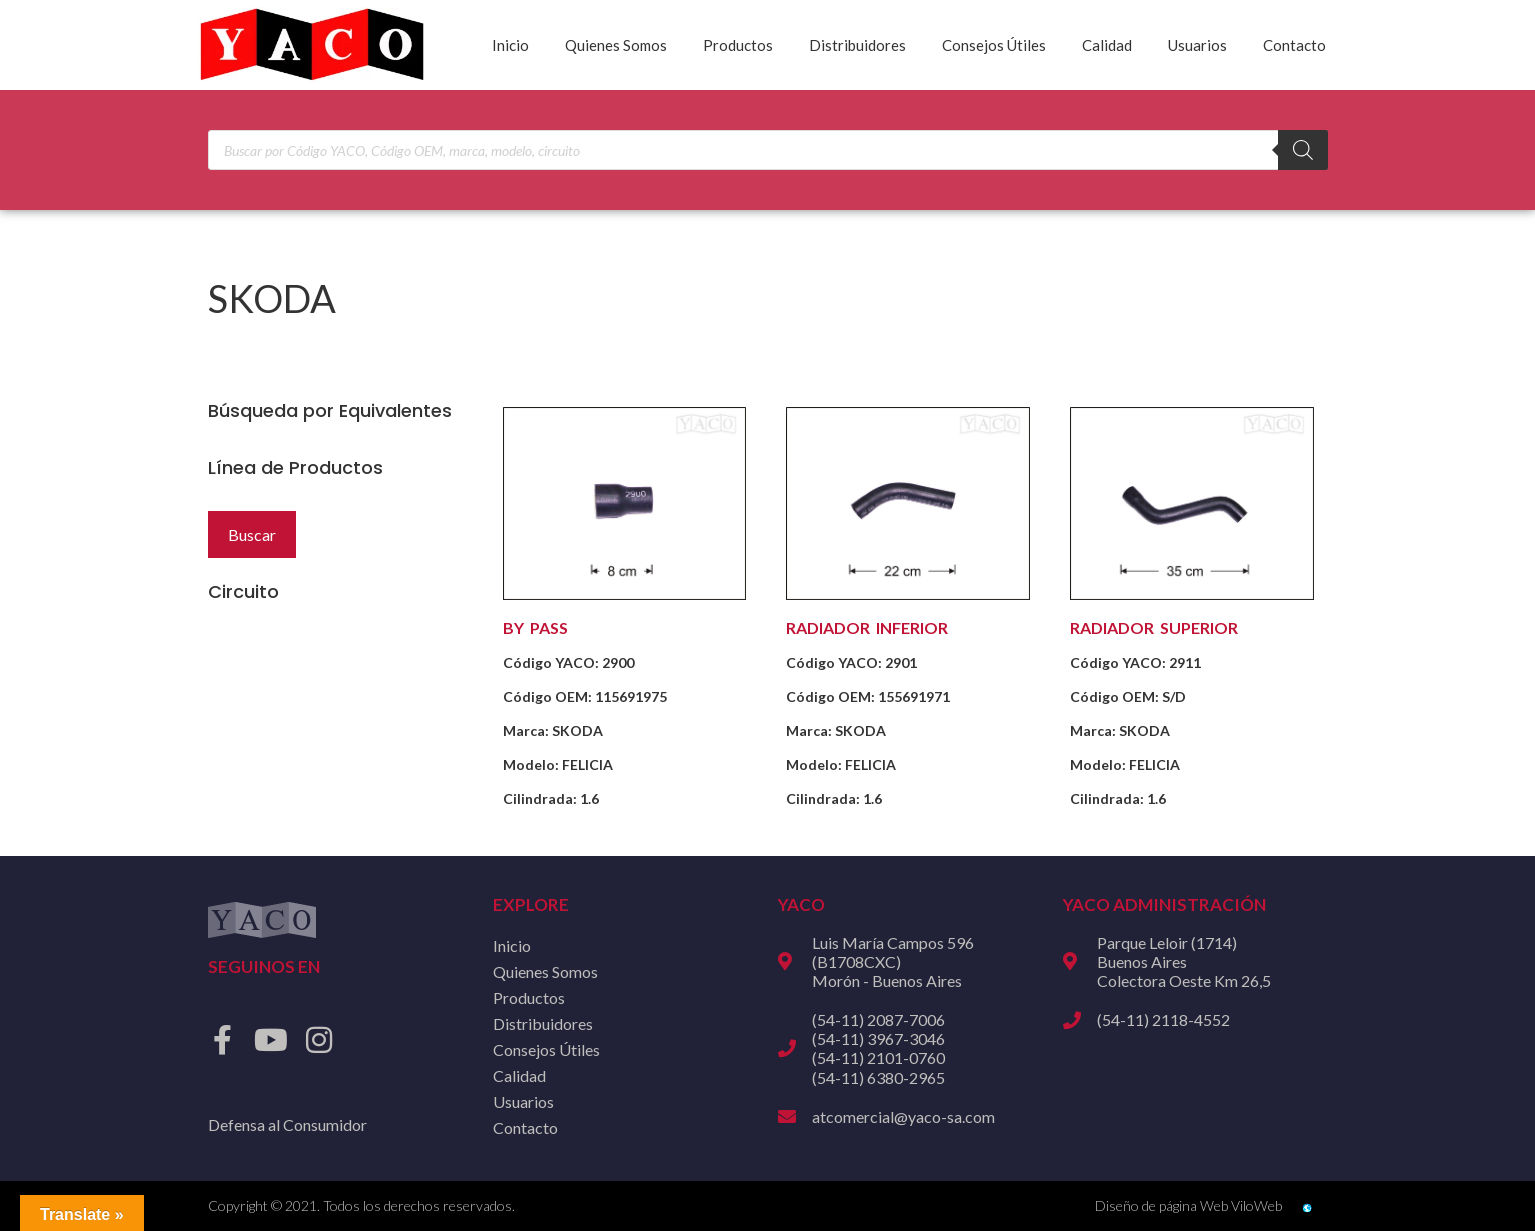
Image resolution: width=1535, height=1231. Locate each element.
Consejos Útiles (994, 45)
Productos (738, 45)
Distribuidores (857, 45)
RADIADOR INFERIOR (867, 627)
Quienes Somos (616, 45)
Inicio (510, 45)
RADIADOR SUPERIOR (1154, 627)
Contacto (1294, 45)
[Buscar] (1303, 150)
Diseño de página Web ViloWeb (1188, 1205)
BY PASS (535, 627)
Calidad (1107, 45)
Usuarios (1197, 45)
